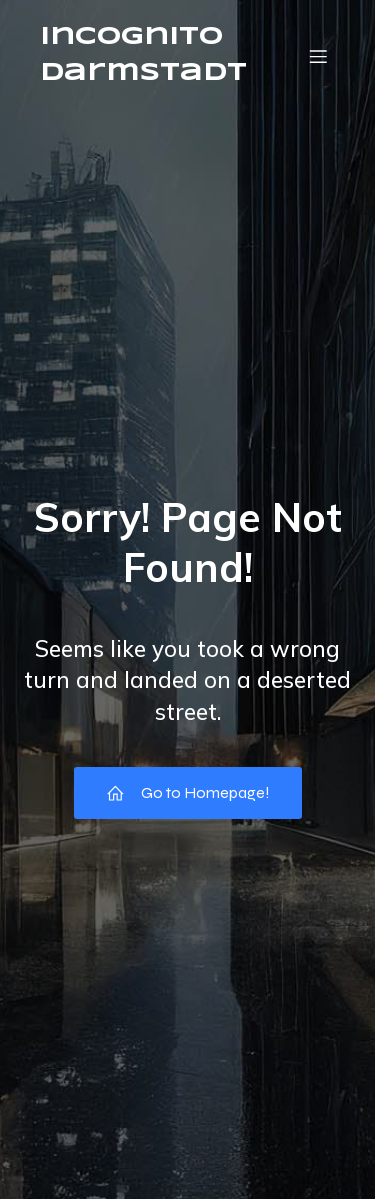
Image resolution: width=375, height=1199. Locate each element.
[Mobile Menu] (318, 56)
